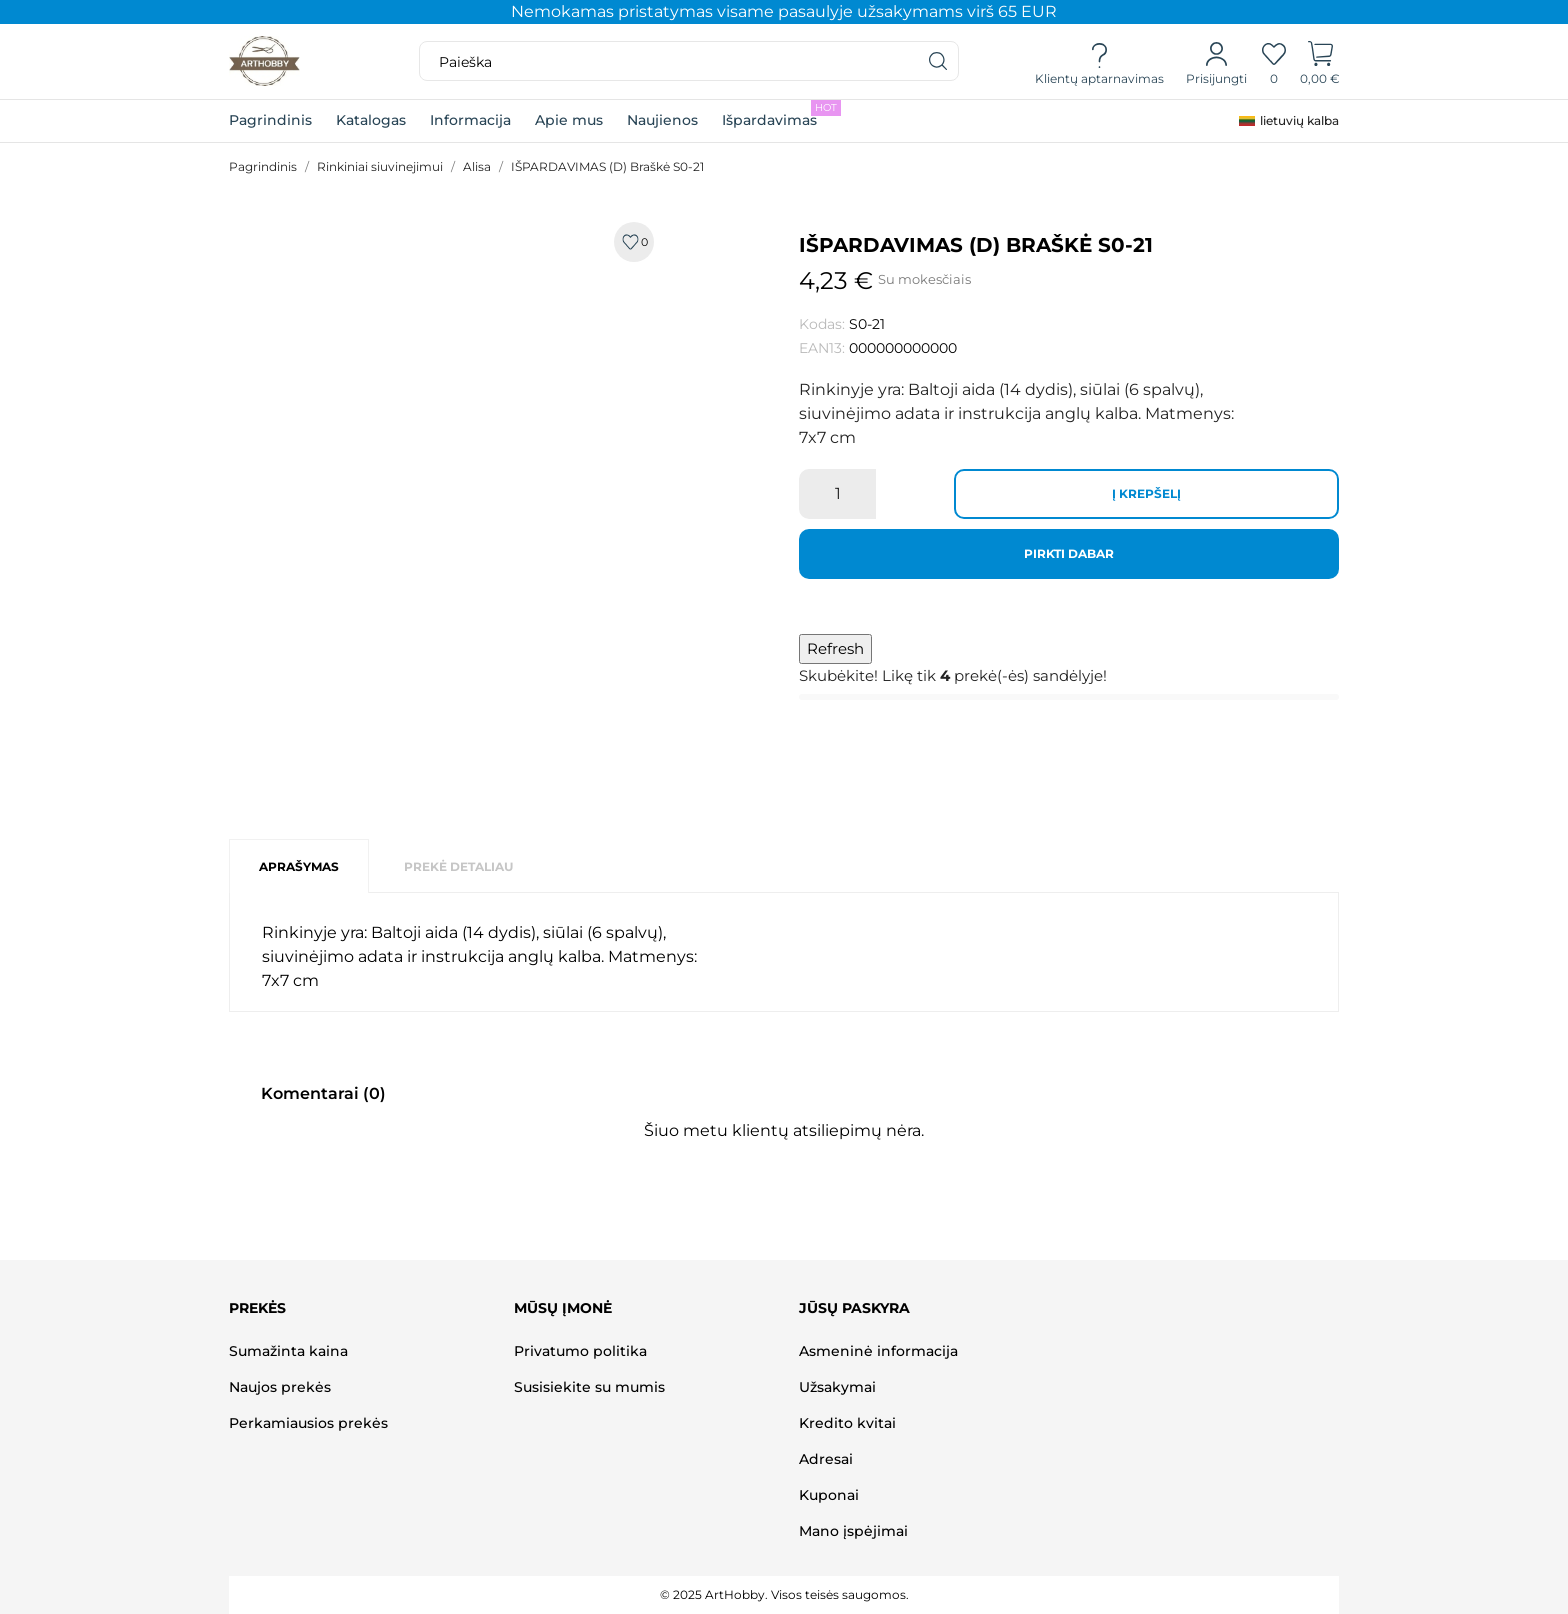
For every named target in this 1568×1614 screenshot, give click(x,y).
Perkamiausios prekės (308, 1423)
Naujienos (662, 120)
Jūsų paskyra (854, 1308)
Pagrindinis (270, 120)
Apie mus (569, 120)
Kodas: (822, 324)
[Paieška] (939, 61)
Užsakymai (837, 1387)
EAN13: (822, 348)
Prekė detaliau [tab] (458, 866)
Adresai (826, 1459)
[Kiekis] (837, 494)
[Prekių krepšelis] (1320, 62)
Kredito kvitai (847, 1423)
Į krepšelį (1146, 493)
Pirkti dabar (1069, 553)
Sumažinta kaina (288, 1351)
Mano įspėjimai (853, 1531)
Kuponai (829, 1495)
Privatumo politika (580, 1351)
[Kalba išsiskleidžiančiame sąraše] (1289, 121)
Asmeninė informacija (878, 1351)
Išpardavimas (781, 114)
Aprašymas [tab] (299, 866)
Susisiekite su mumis (589, 1387)
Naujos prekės (280, 1387)
